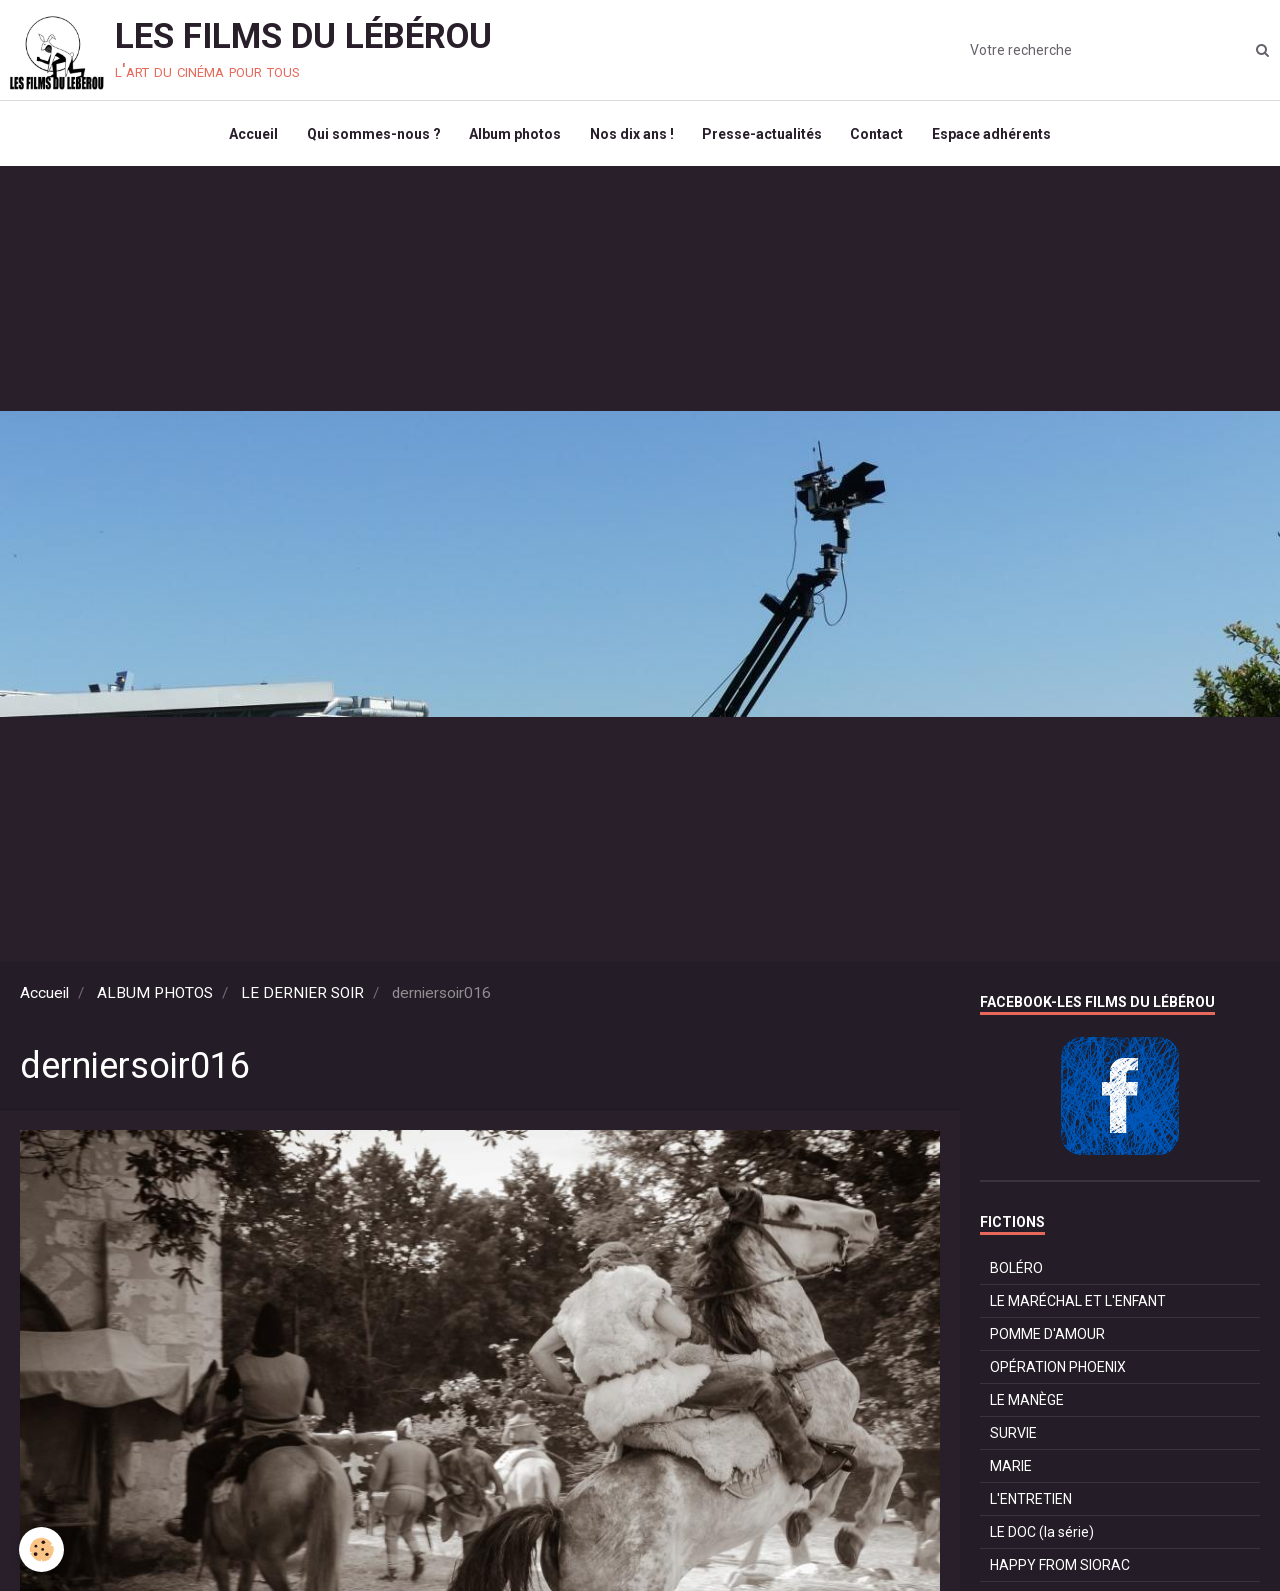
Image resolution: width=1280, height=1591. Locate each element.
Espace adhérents (996, 136)
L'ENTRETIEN (1031, 1503)
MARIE (1011, 1470)
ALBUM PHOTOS (155, 997)
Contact (880, 136)
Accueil (249, 136)
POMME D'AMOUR (1047, 1338)
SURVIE (1013, 1437)
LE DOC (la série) (1042, 1536)
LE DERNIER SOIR (302, 997)
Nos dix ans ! (632, 136)
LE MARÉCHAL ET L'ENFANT (1078, 1305)
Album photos (514, 136)
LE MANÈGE (1027, 1404)
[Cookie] (42, 1549)
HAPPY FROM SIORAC (1060, 1569)
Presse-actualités (764, 136)
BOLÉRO (1016, 1272)
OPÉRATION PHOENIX (1058, 1371)
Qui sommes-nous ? (371, 136)
